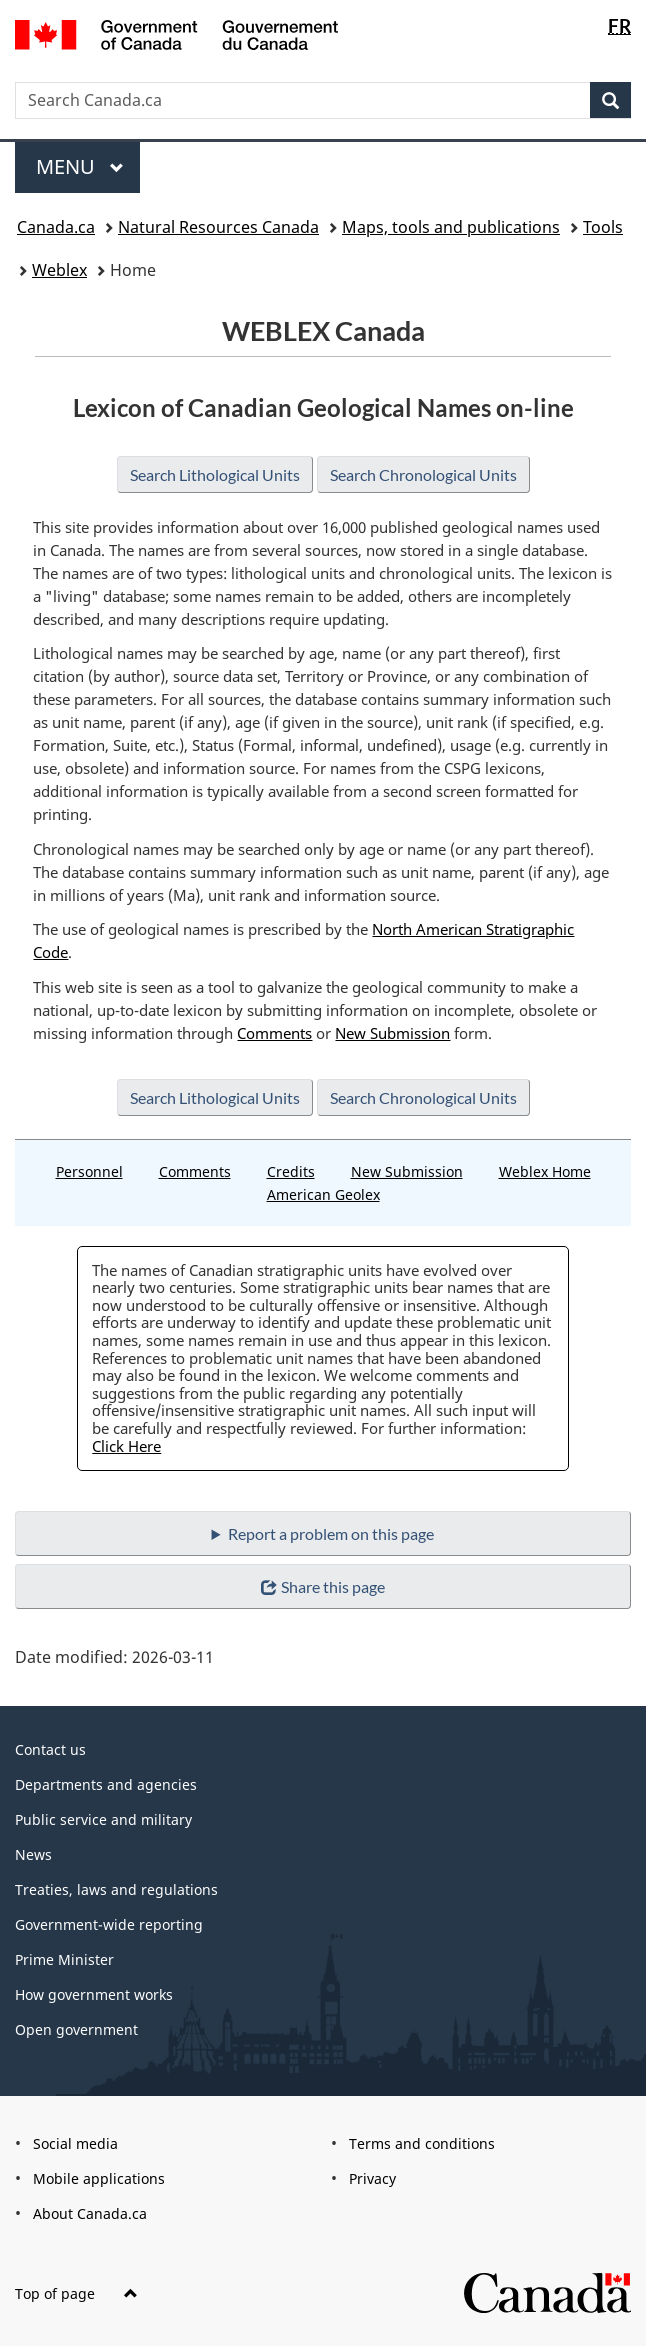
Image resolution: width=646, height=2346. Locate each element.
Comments (274, 1033)
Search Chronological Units (426, 474)
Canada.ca (56, 227)
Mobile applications (99, 2178)
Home (133, 270)
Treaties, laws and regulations (116, 1889)
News (33, 1854)
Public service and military (103, 1819)
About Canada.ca (90, 2213)
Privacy (372, 2178)
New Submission (392, 1033)
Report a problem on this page (331, 1533)
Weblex (59, 270)
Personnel (89, 1171)
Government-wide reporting (109, 1924)
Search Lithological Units (211, 474)
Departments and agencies (106, 1784)
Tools (603, 227)
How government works (94, 1994)
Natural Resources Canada (218, 227)
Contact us (50, 1749)
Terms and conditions (422, 2143)
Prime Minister (64, 1959)
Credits (291, 1171)
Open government (76, 2029)
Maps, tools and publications (451, 227)
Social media (75, 2143)
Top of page (76, 2293)
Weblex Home (545, 1171)
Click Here (126, 1446)
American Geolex (323, 1194)
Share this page (322, 1586)
